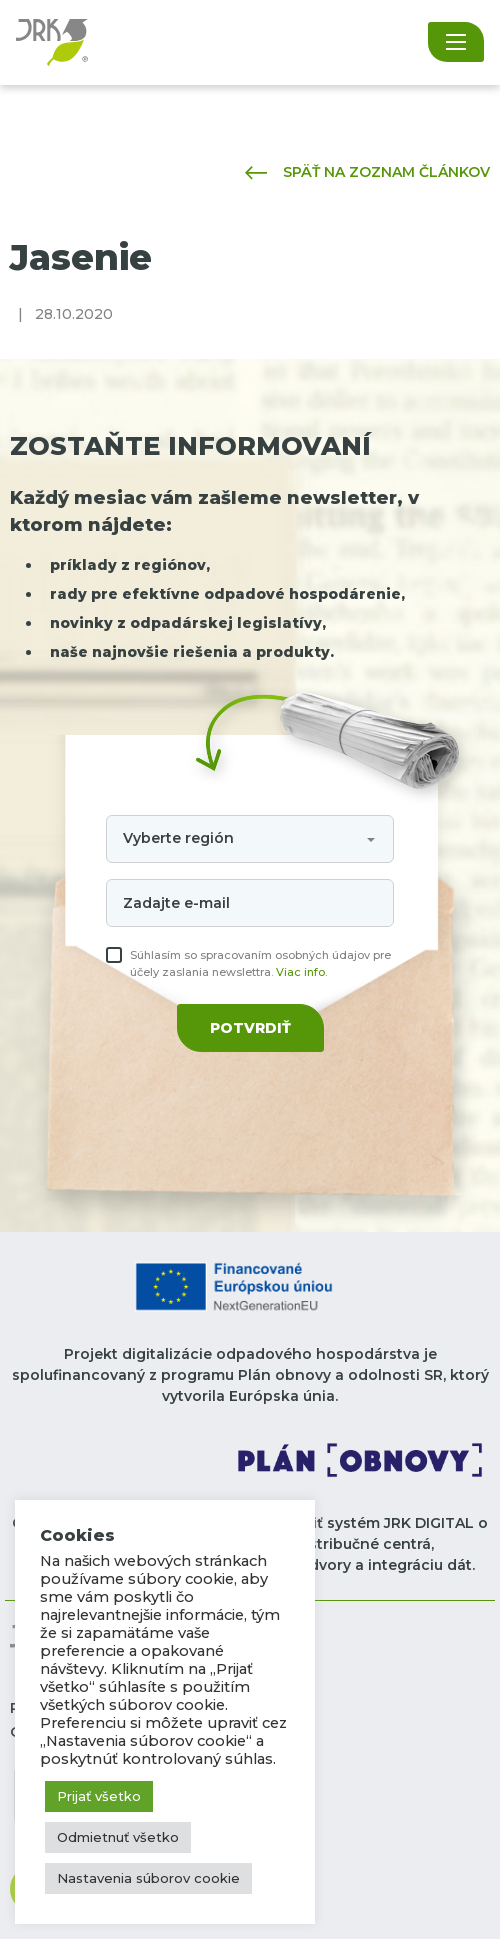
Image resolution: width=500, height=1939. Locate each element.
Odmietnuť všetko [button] (118, 1837)
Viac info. (301, 972)
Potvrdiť (250, 1028)
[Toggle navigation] (456, 42)
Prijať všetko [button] (99, 1796)
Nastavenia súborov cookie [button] (148, 1878)
